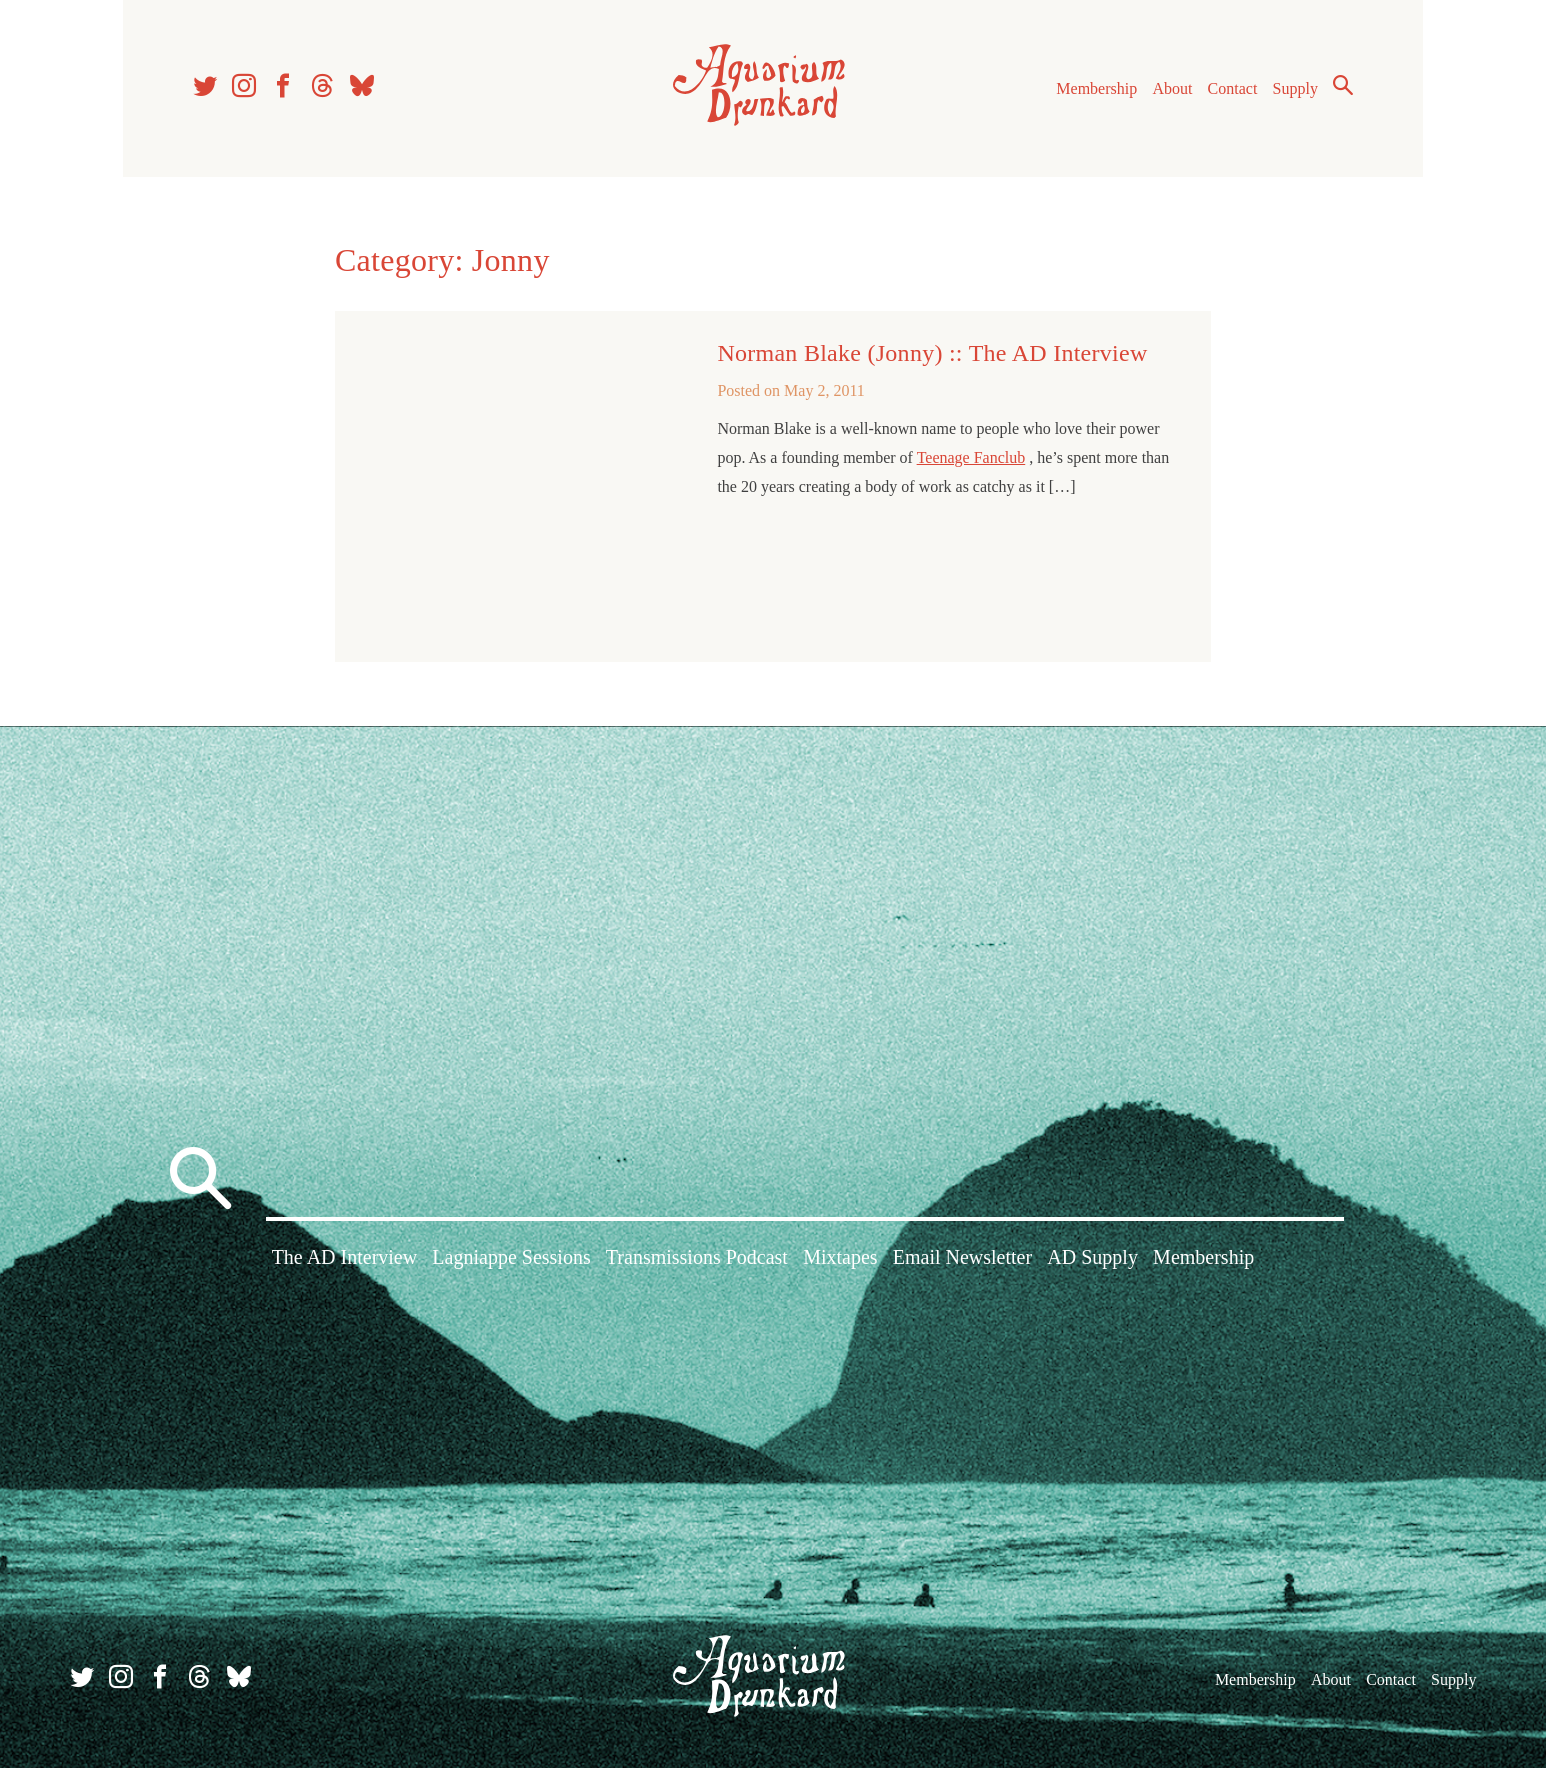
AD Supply (1092, 1257)
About (1172, 88)
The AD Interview (345, 1257)
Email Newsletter (962, 1257)
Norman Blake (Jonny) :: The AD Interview (932, 353)
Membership (1096, 88)
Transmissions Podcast (697, 1257)
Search (1343, 85)
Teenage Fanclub (971, 457)
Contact (1233, 88)
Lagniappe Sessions (511, 1257)
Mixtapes (840, 1257)
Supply (1295, 88)
